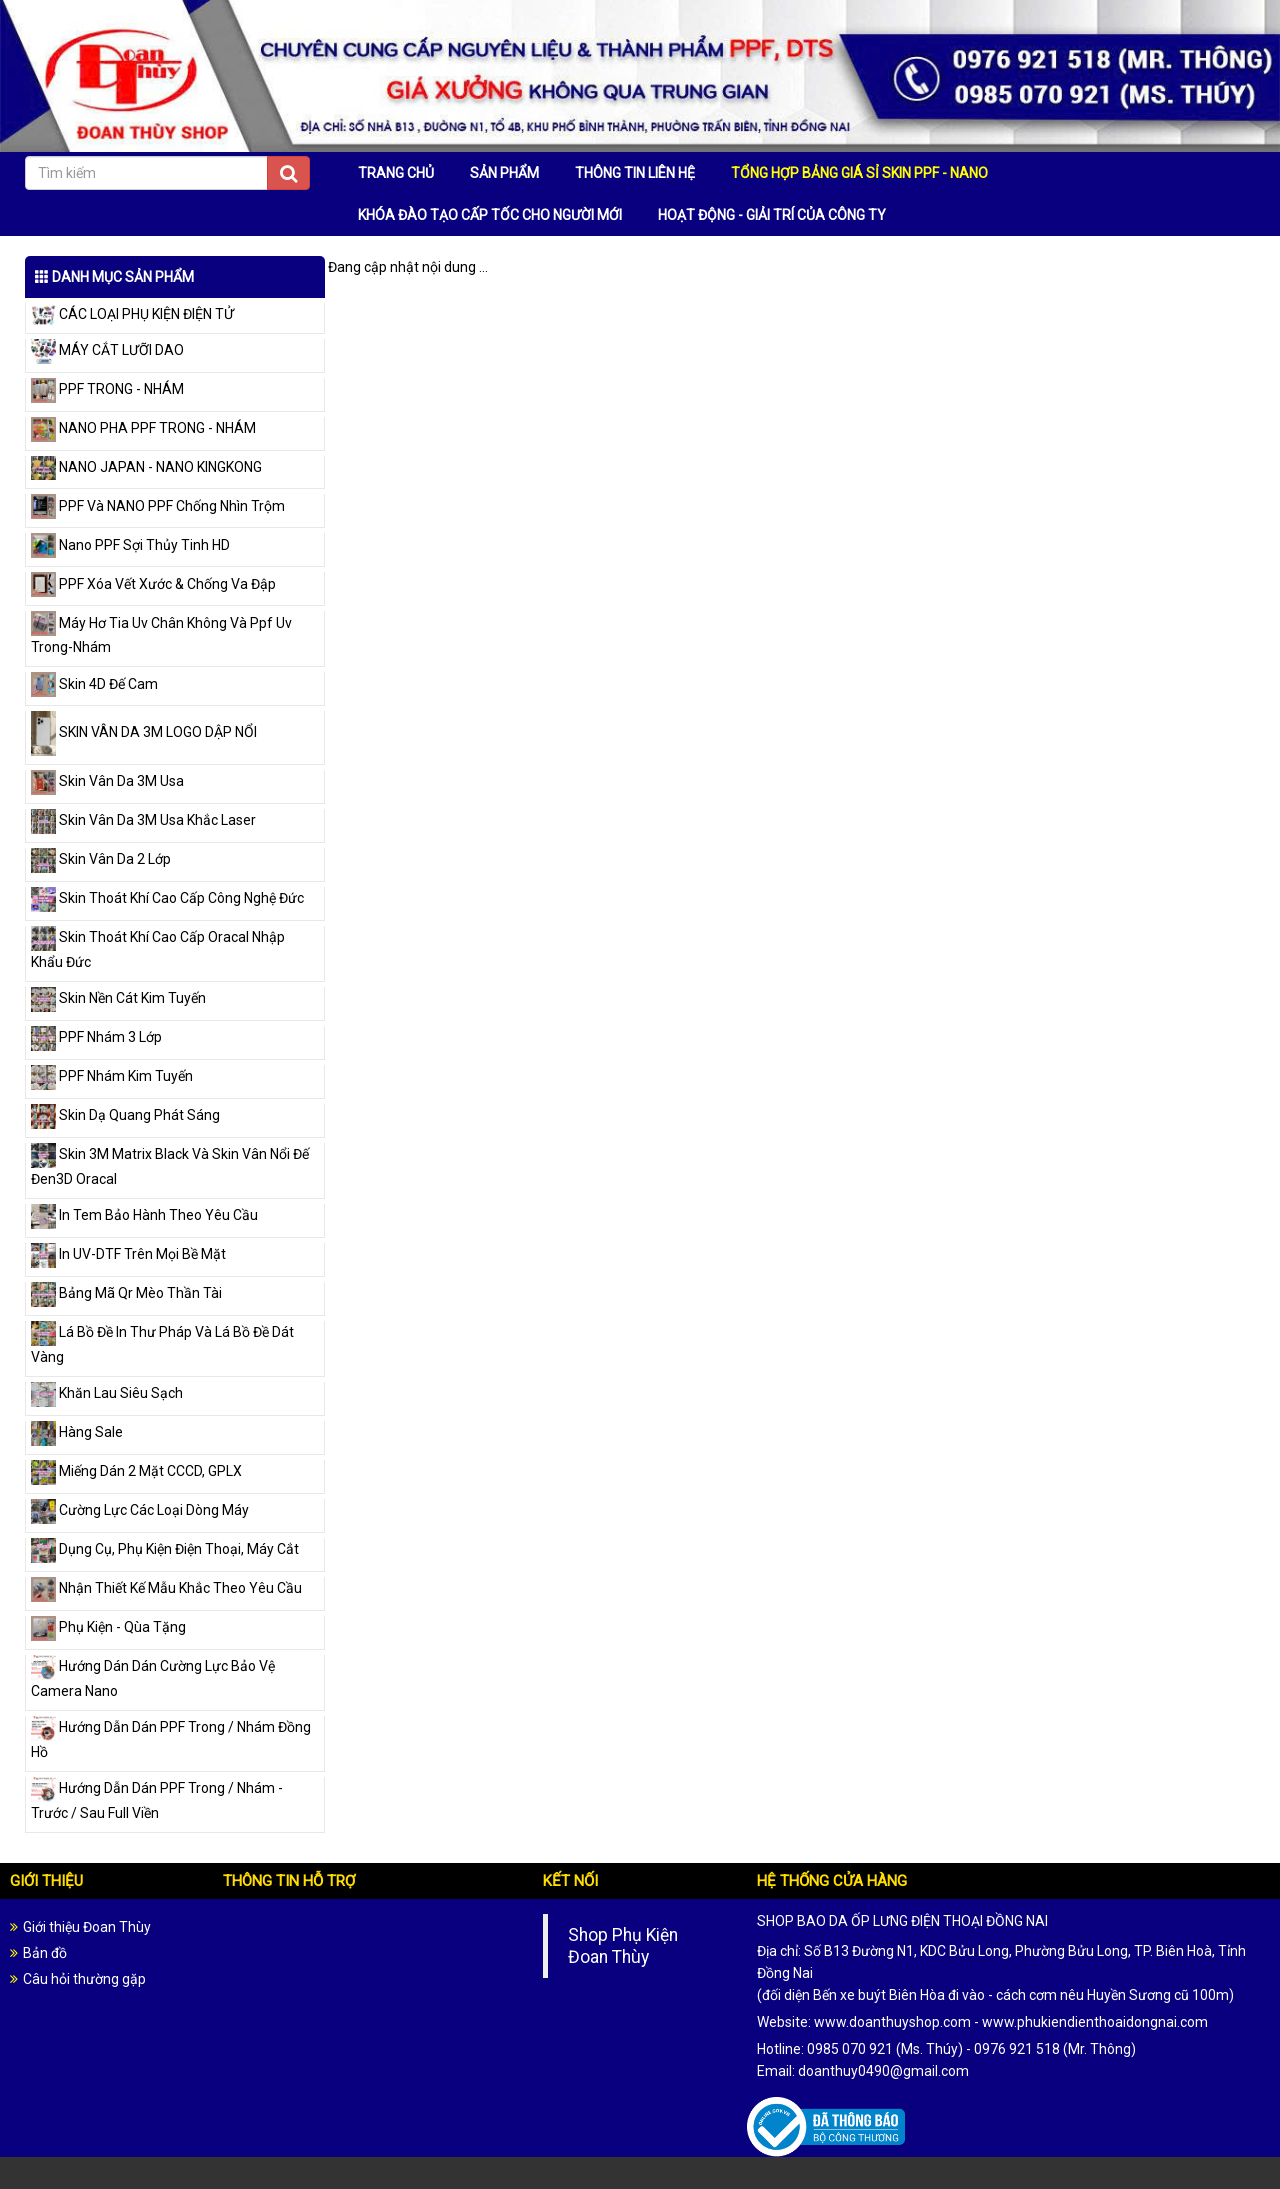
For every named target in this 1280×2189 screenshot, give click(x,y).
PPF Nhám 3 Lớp (96, 1037)
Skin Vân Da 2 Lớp (101, 859)
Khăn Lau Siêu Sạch (107, 1393)
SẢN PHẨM (504, 173)
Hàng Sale (77, 1432)
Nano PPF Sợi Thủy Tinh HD (130, 545)
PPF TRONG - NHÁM (107, 389)
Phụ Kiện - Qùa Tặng (108, 1627)
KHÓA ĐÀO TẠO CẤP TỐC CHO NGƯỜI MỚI (490, 215)
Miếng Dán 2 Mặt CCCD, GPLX (136, 1471)
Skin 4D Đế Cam (94, 684)
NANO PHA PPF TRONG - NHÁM (143, 428)
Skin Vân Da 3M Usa (107, 781)
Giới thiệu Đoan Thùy (87, 1927)
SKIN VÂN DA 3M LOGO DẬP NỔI (144, 732)
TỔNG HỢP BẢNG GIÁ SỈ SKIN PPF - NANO (859, 173)
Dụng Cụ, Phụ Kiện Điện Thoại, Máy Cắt (165, 1549)
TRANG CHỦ (396, 173)
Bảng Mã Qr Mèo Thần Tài (126, 1293)
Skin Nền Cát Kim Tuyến (118, 998)
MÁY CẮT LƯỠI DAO (107, 350)
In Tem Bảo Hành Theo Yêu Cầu (144, 1215)
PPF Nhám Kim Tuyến (112, 1076)
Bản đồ (45, 1953)
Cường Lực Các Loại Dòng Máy (140, 1510)
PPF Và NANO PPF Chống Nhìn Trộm (158, 506)
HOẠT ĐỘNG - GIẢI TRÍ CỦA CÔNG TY (772, 215)
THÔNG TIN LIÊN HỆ (635, 173)
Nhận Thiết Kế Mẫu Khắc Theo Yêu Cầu (166, 1588)
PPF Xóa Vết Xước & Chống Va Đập (153, 584)
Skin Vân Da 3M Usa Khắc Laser (143, 820)
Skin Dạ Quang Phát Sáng (125, 1115)
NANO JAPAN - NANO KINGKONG (146, 467)
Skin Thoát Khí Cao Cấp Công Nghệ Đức (167, 898)
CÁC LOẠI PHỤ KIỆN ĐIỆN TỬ (132, 314)
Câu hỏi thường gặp (84, 1979)
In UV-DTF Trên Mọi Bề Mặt (128, 1254)
